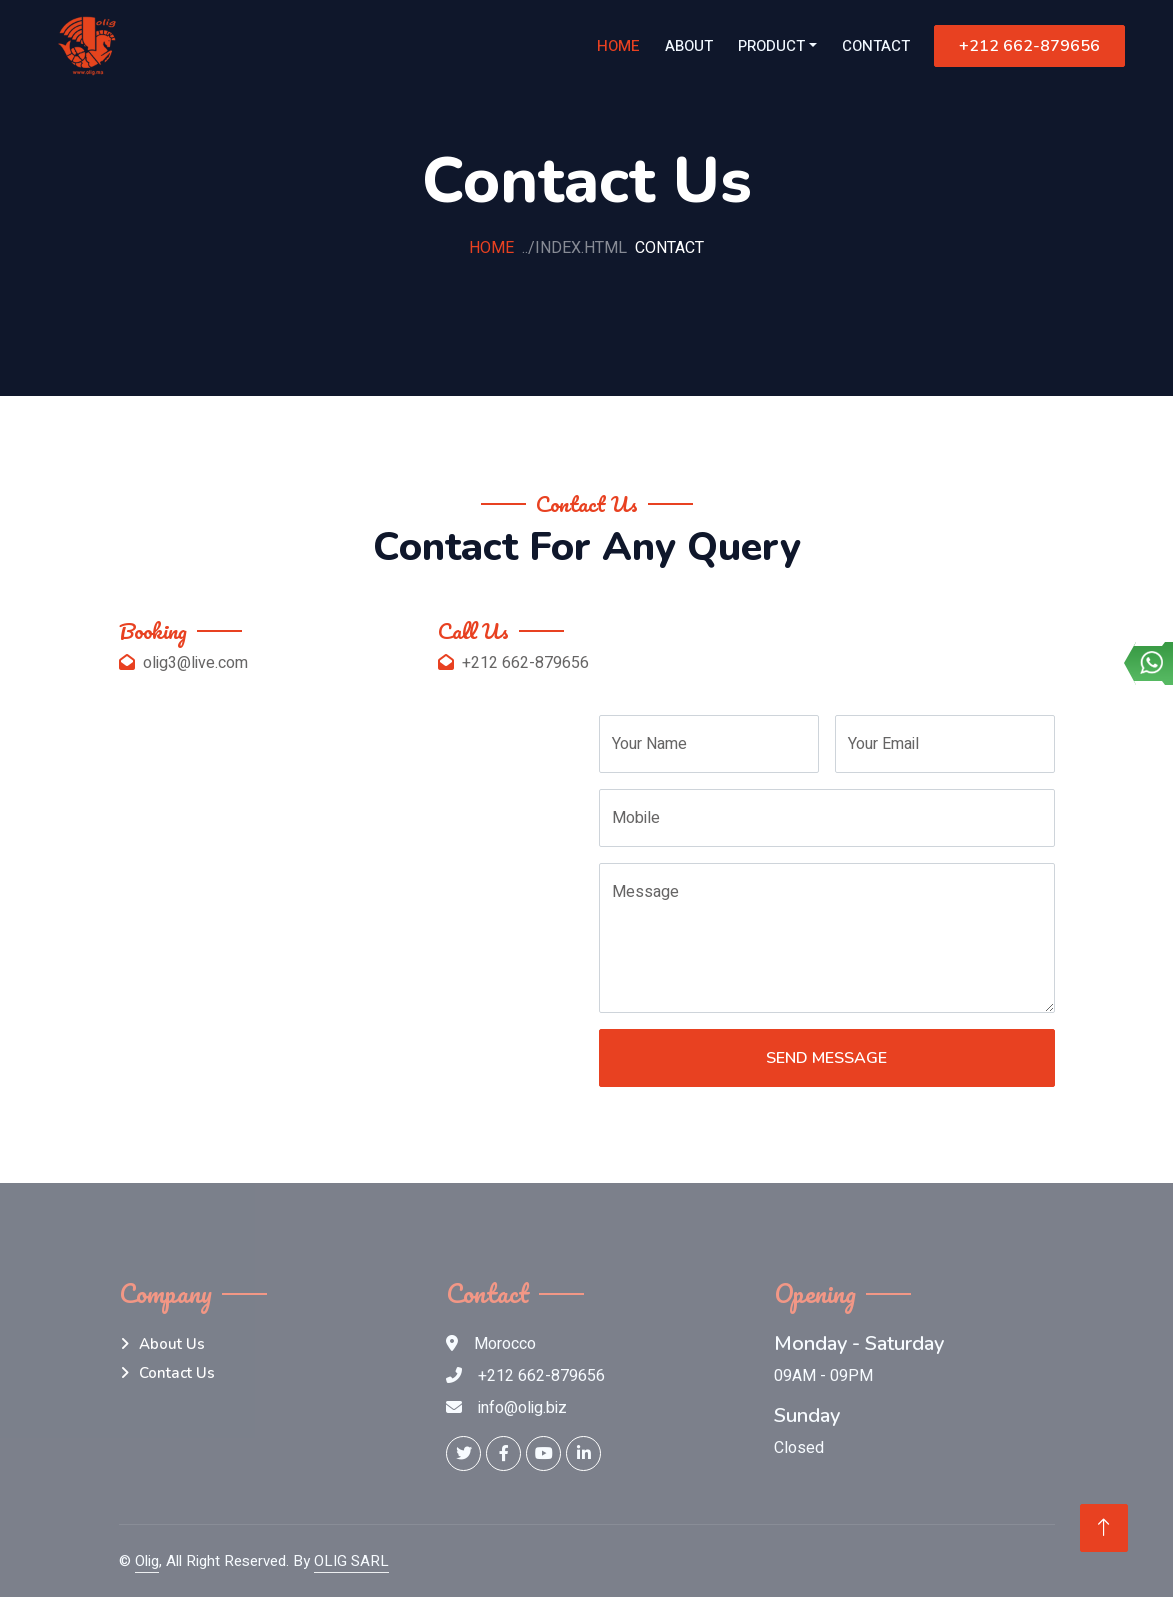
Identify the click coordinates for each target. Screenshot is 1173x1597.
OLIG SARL (351, 1561)
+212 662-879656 (1029, 46)
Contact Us (177, 1373)
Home (618, 46)
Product (771, 46)
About (689, 46)
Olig (147, 1561)
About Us (172, 1344)
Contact (876, 46)
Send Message (826, 1058)
